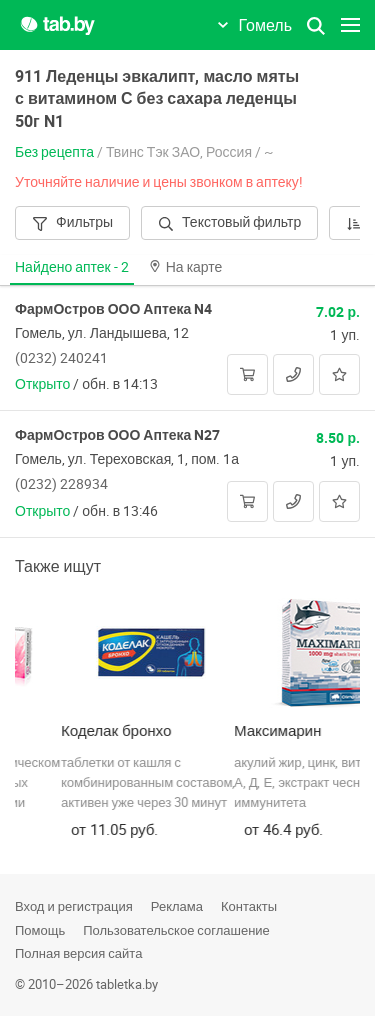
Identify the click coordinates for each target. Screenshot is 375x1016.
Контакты (249, 906)
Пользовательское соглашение (176, 930)
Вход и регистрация (74, 906)
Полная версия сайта (78, 953)
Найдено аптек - (72, 266)
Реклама (177, 906)
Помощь (40, 930)
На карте (186, 266)
